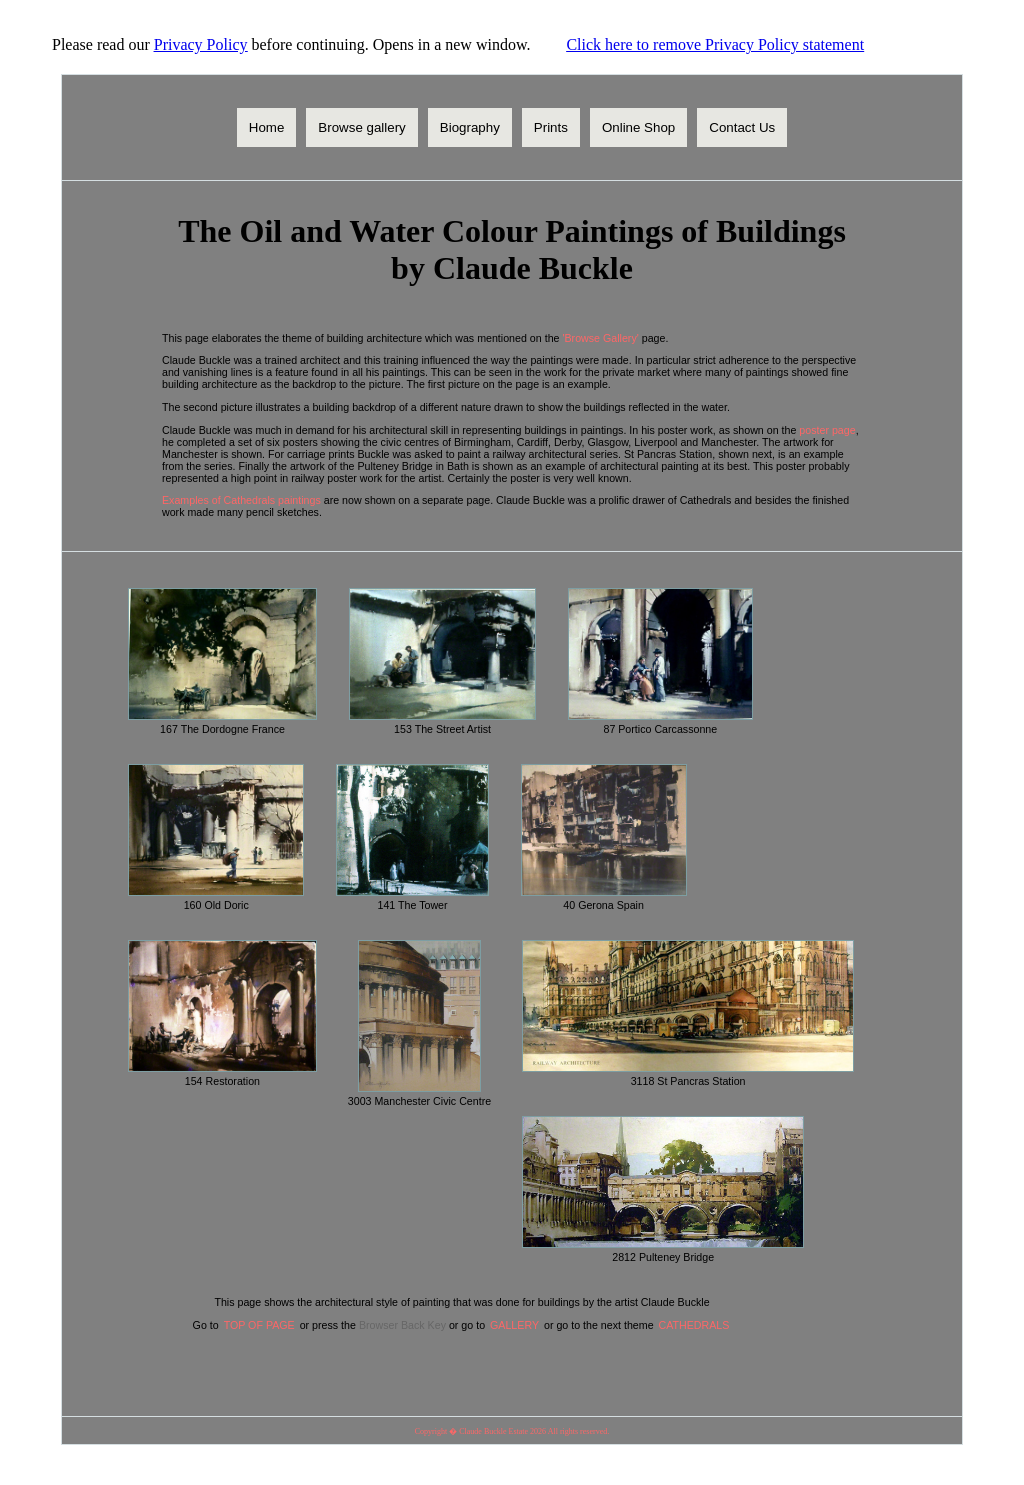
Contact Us (742, 127)
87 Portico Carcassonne (660, 729)
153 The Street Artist (442, 729)
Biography (470, 127)
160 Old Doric (216, 905)
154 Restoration (222, 1081)
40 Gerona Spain (603, 905)
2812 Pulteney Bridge (663, 1257)
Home (267, 127)
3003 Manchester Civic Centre (419, 1101)
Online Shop (638, 127)
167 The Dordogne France (222, 729)
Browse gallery (361, 127)
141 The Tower (412, 905)
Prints (551, 127)
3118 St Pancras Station (688, 1081)
